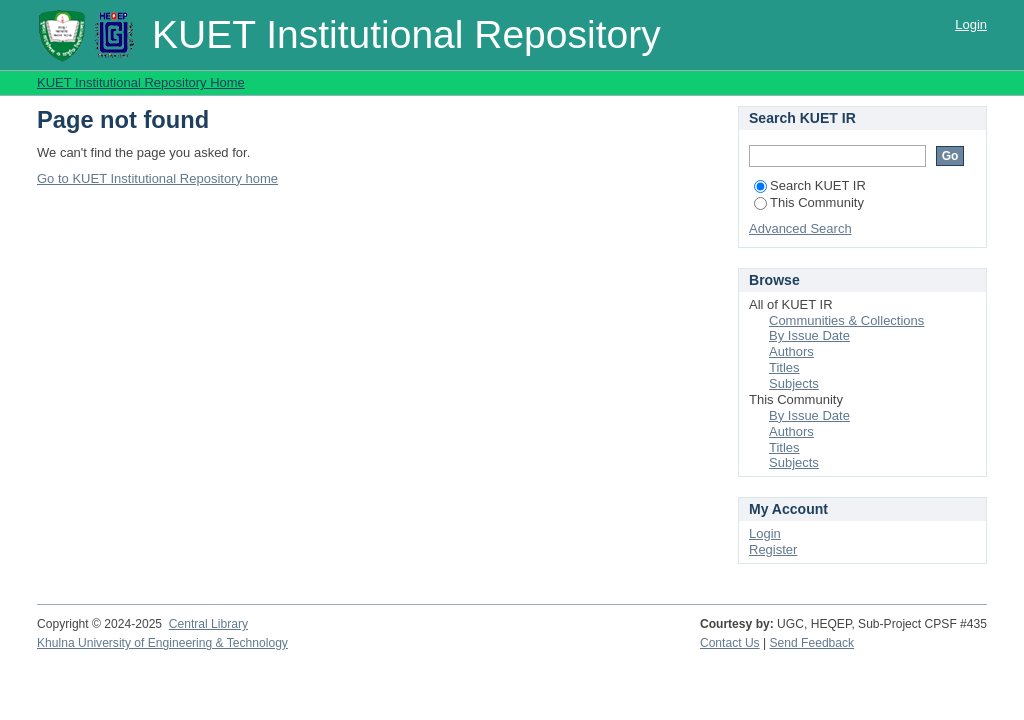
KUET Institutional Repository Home (141, 82)
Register (773, 549)
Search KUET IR (810, 185)
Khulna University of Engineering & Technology (162, 643)
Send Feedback (812, 643)
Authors (791, 351)
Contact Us (730, 643)
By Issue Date (809, 335)
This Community (809, 202)
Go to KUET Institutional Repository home (157, 178)
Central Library (208, 624)
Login (971, 24)
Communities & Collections (846, 320)
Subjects (794, 383)
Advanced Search (800, 228)
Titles (784, 367)
